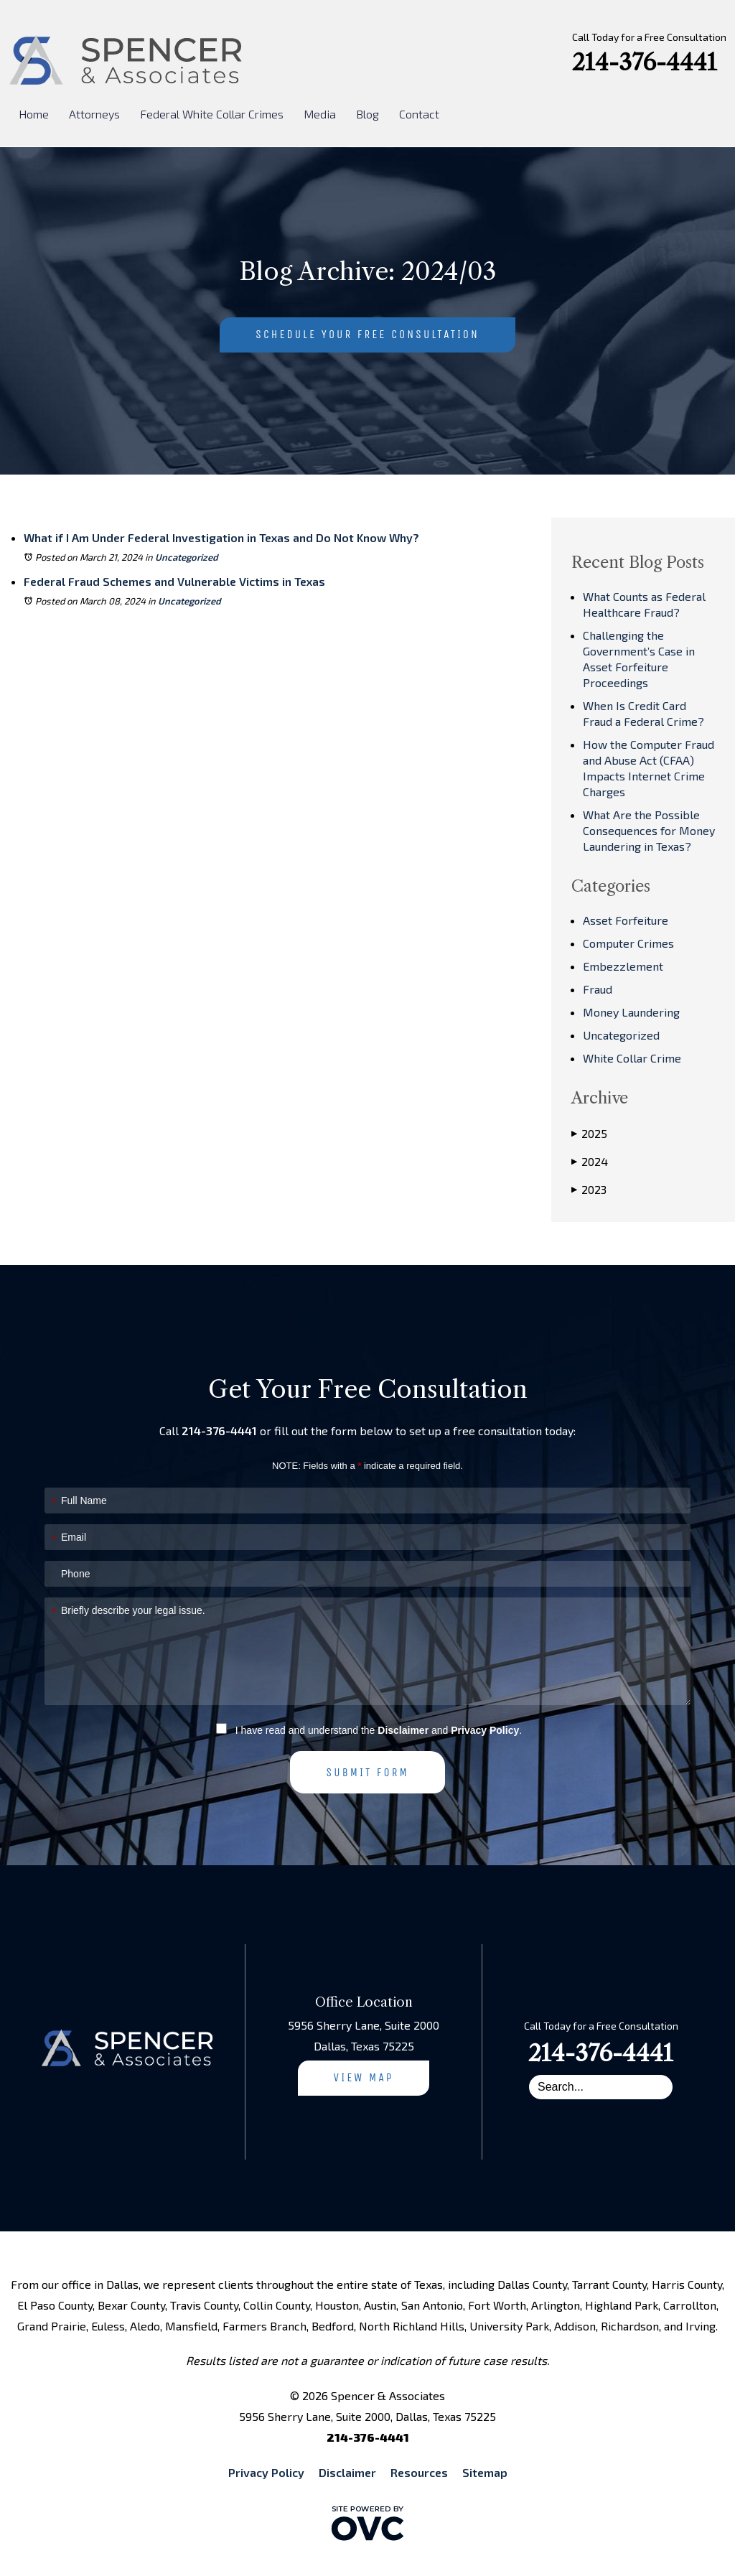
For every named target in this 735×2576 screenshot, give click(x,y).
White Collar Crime (632, 1058)
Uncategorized (186, 557)
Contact (419, 114)
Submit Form (367, 1772)
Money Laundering (631, 1012)
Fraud (597, 989)
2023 (589, 1190)
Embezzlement (623, 966)
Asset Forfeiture (625, 920)
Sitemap (484, 2472)
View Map (364, 2077)
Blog (367, 114)
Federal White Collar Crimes (212, 114)
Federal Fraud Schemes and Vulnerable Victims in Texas (174, 581)
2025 (589, 1134)
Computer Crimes (628, 943)
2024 (589, 1162)
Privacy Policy (485, 1730)
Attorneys (94, 114)
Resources (419, 2472)
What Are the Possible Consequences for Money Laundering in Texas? (649, 830)
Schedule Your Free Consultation (367, 334)
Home (34, 114)
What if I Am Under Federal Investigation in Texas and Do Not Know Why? (221, 537)
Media (320, 114)
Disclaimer (403, 1730)
